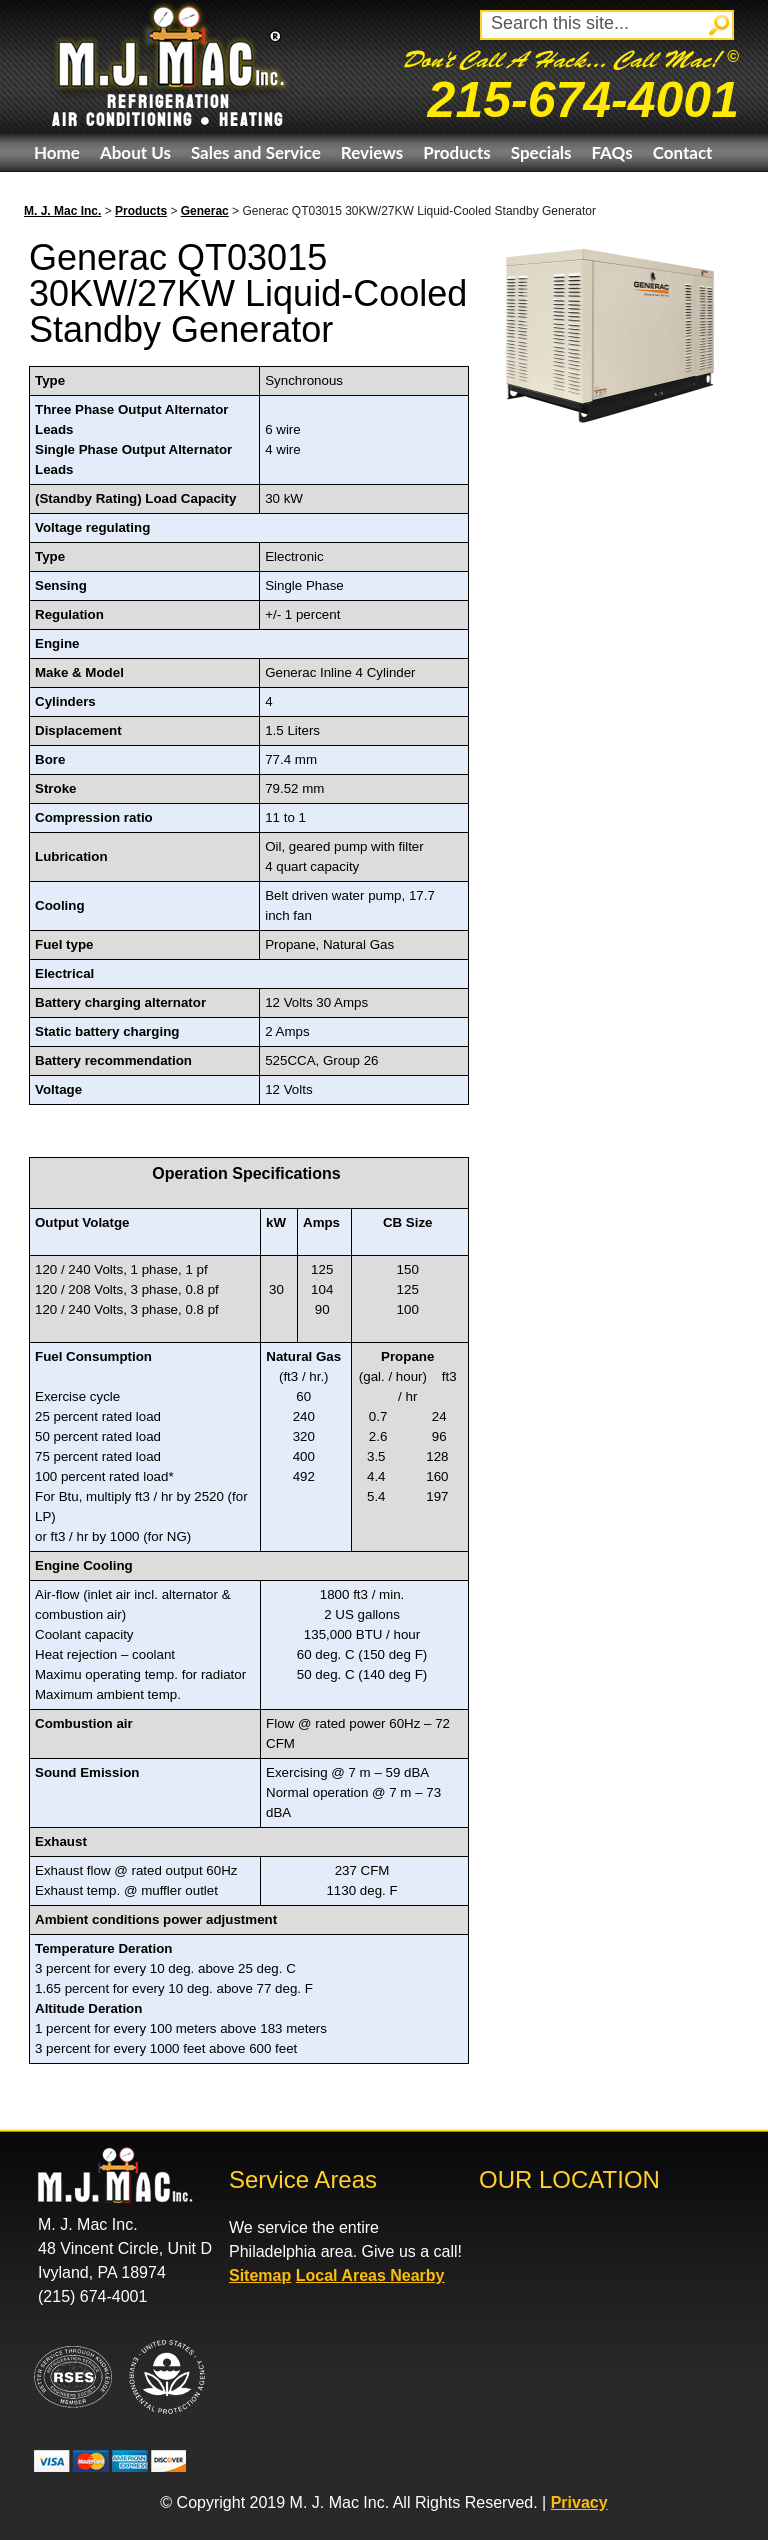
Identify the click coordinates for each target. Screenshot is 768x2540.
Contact (683, 152)
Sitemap (260, 2275)
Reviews (372, 152)
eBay (52, 191)
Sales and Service (256, 152)
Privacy (579, 2502)
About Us (135, 152)
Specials (541, 152)
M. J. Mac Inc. (62, 211)
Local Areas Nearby (370, 2275)
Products (456, 152)
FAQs (611, 152)
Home (57, 152)
